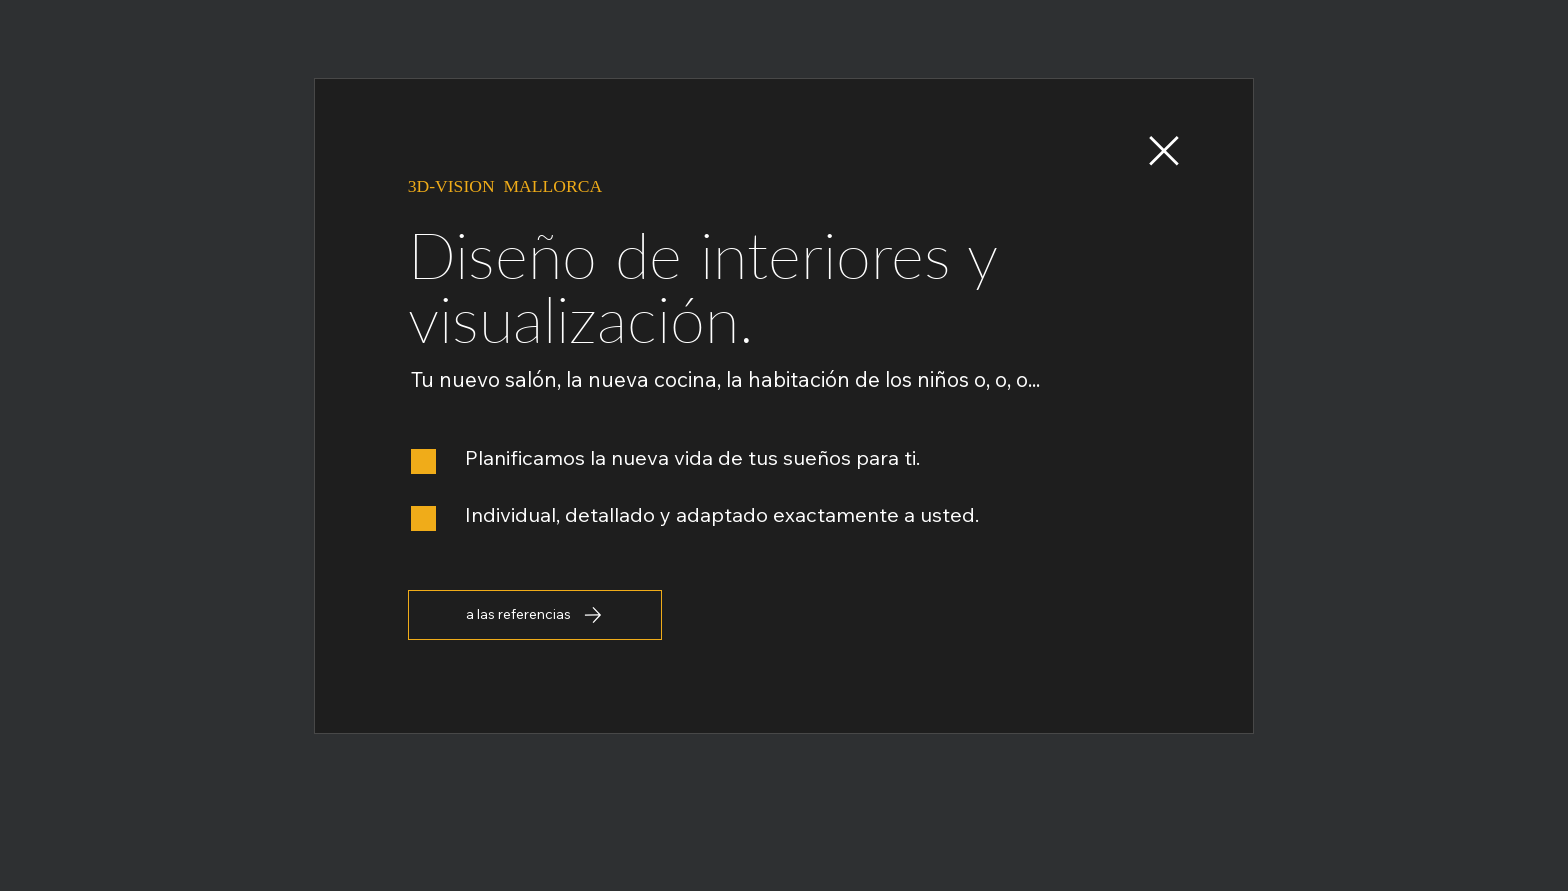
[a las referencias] (535, 615)
